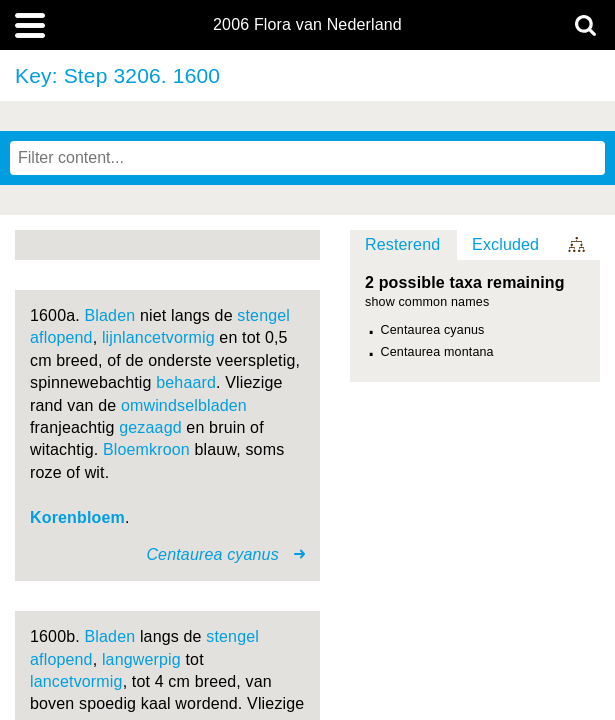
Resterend (402, 244)
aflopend (61, 337)
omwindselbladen (184, 405)
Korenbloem (77, 517)
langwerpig (141, 659)
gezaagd (150, 427)
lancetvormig (76, 681)
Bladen (110, 315)
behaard (186, 382)
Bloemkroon (146, 449)
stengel (263, 315)
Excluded (505, 244)
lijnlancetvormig (158, 337)
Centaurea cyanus (433, 330)
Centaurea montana (437, 352)
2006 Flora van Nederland (307, 25)
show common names (427, 302)
